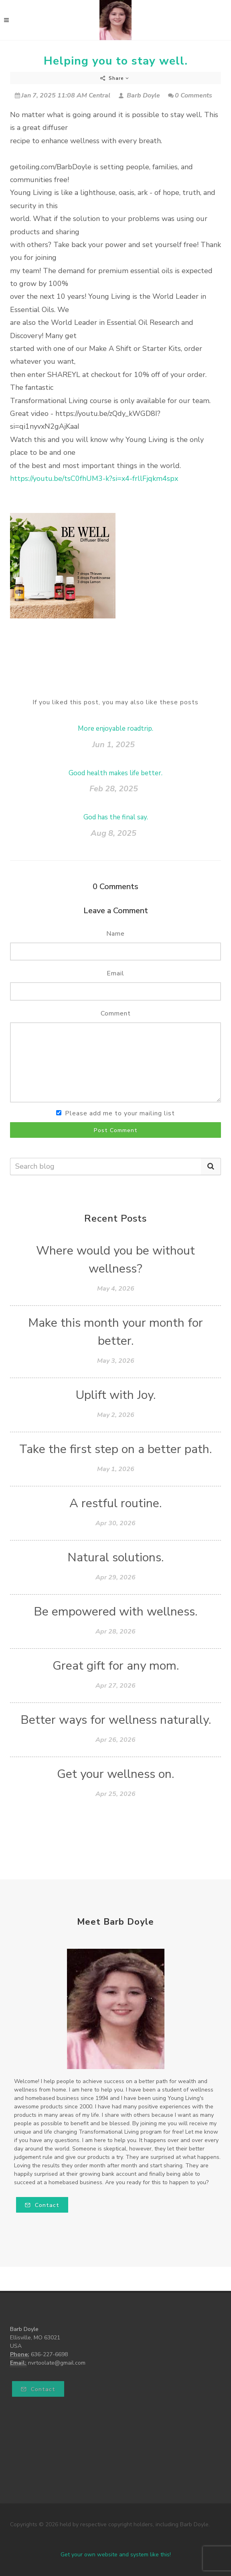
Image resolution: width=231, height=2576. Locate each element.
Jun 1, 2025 (113, 744)
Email (115, 973)
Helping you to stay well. (116, 61)
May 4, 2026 (115, 1288)
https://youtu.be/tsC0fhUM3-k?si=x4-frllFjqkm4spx (94, 478)
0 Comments (190, 95)
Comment (116, 1013)
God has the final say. (115, 817)
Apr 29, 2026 (115, 1577)
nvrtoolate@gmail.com (56, 2363)
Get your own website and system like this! (116, 2554)
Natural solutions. (115, 1557)
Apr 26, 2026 (115, 1739)
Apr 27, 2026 (115, 1685)
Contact (42, 2205)
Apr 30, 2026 (115, 1523)
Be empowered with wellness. (115, 1611)
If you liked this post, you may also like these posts (115, 702)
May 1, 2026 (115, 1469)
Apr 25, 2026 (115, 1794)
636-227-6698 (49, 2354)
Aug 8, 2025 (113, 833)
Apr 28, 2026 (115, 1631)
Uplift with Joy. (116, 1395)
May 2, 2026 (115, 1415)
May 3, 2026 (115, 1360)
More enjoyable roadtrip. (115, 728)
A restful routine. (115, 1503)
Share (114, 78)
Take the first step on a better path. (115, 1449)
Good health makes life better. (115, 773)
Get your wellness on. (115, 1774)
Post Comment (116, 1130)
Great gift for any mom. (116, 1666)
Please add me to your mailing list (120, 1113)
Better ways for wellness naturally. (115, 1720)
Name (115, 933)
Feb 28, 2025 (113, 788)
